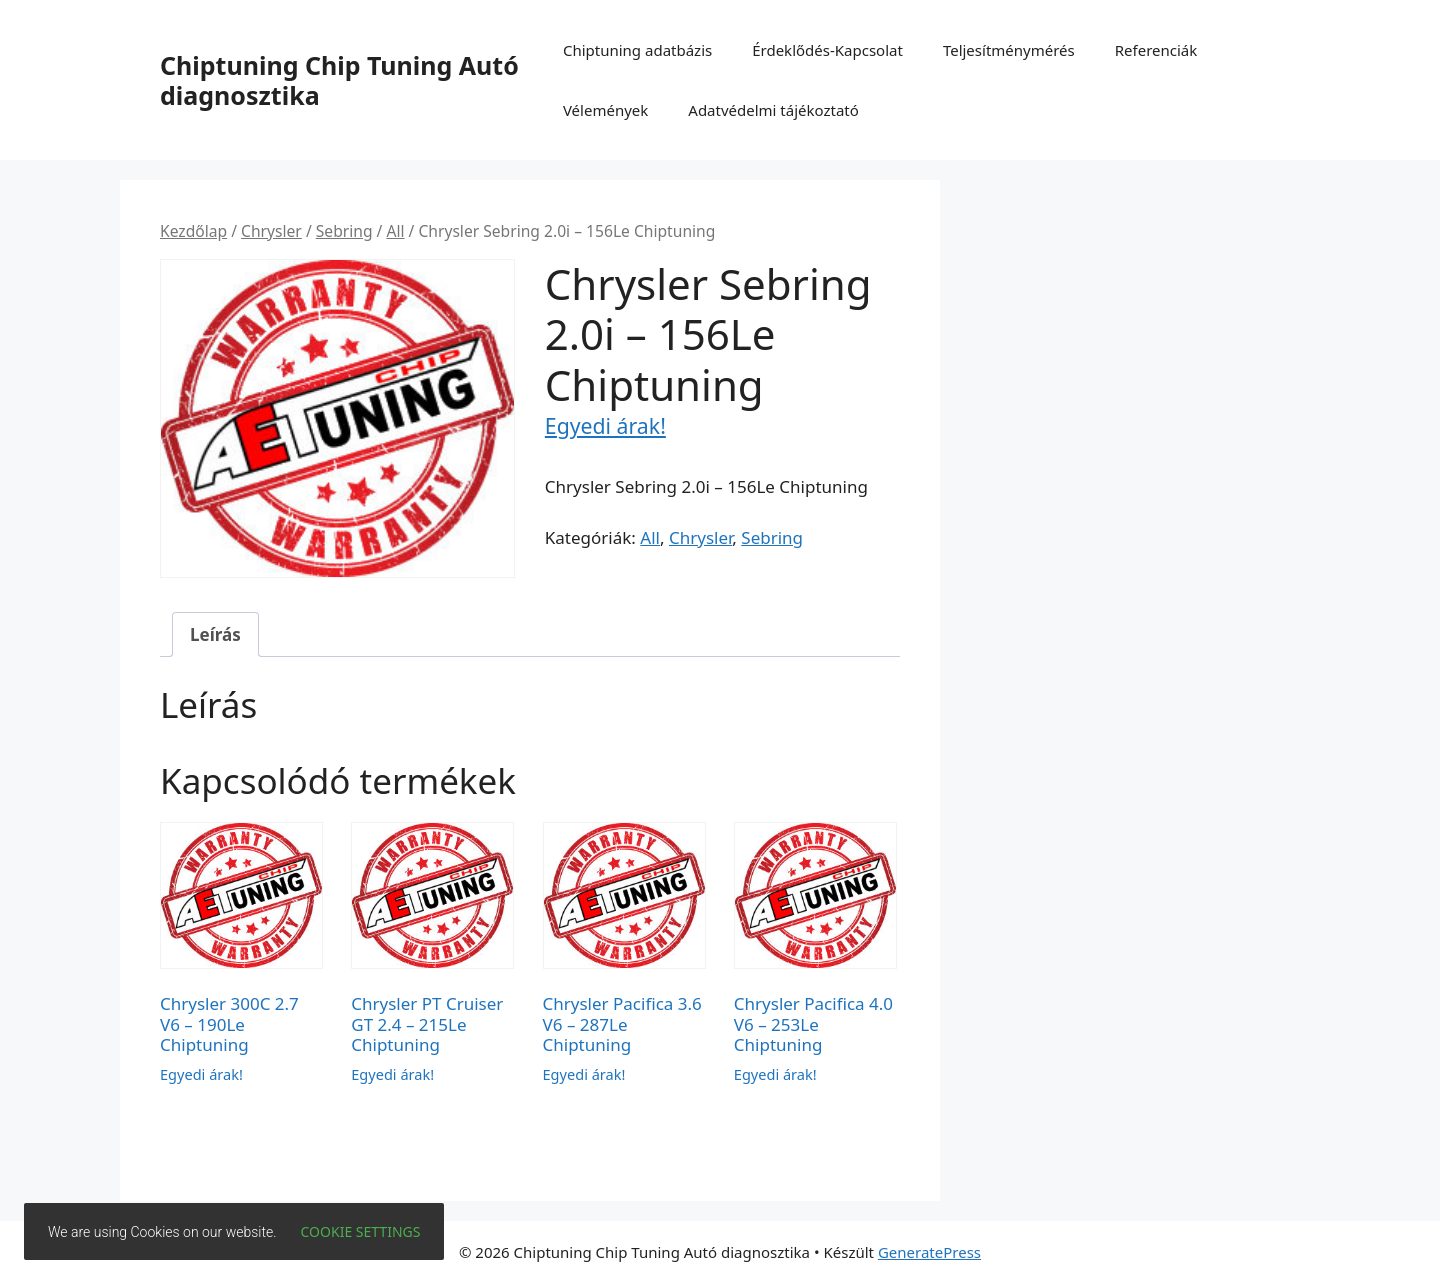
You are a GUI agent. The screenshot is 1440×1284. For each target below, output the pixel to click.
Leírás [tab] (215, 634)
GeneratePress (929, 1252)
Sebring (344, 231)
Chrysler (271, 231)
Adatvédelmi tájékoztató (773, 110)
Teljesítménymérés (1009, 50)
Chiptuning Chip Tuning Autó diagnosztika (339, 80)
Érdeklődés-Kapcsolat (827, 50)
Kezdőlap (193, 231)
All (395, 231)
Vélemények (605, 110)
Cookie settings (361, 1231)
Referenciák (1156, 50)
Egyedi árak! (605, 425)
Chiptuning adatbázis (637, 50)
